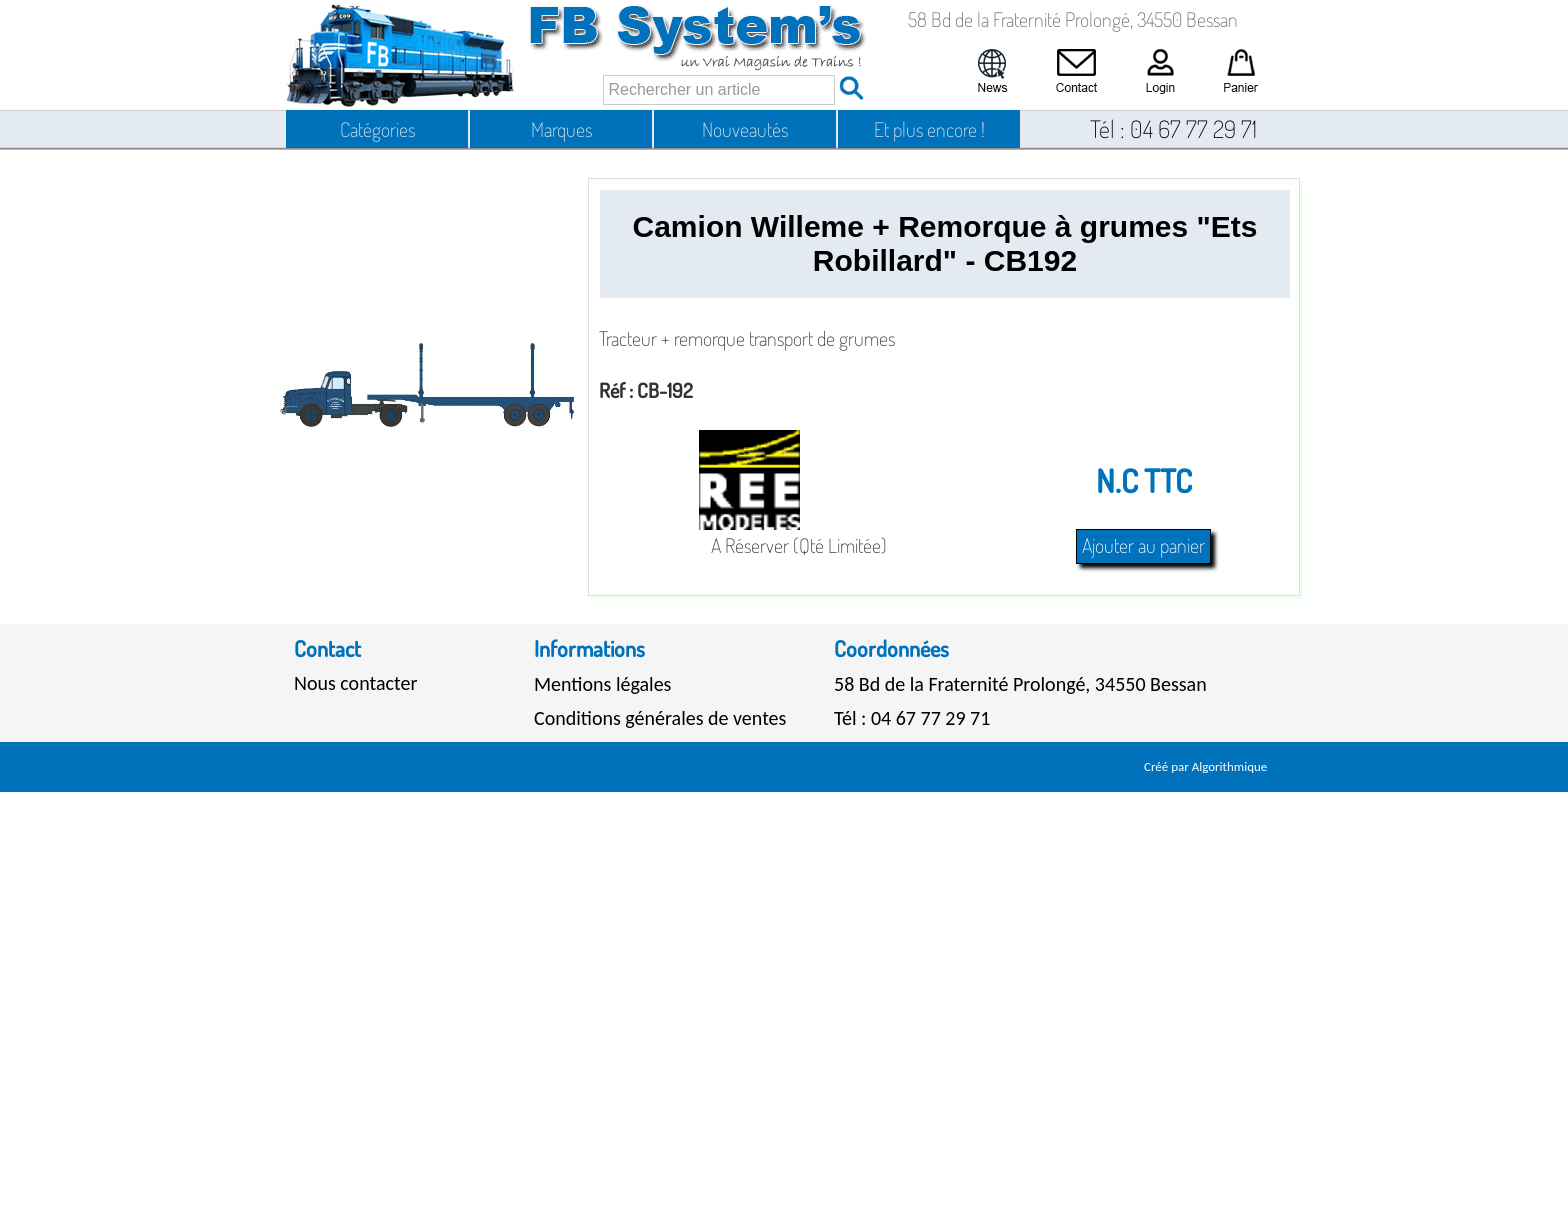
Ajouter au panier (1143, 545)
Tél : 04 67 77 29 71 (912, 718)
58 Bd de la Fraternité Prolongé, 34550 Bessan (1020, 684)
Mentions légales (602, 684)
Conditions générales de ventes (660, 718)
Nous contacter (355, 683)
